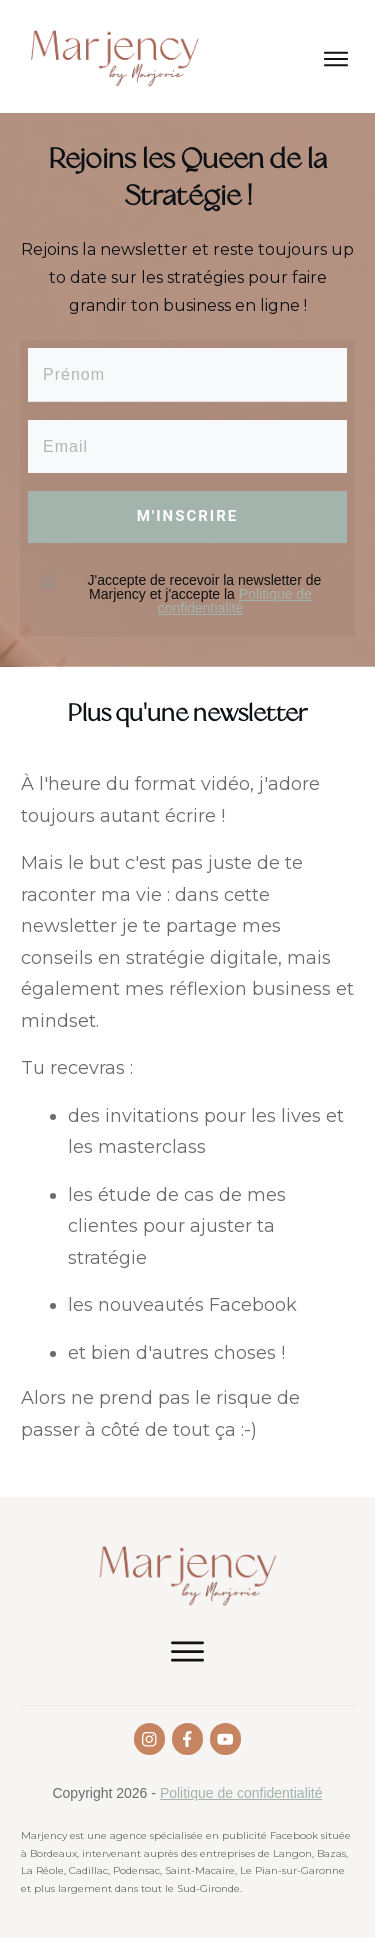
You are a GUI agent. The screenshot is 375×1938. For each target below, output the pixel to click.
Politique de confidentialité (235, 601)
